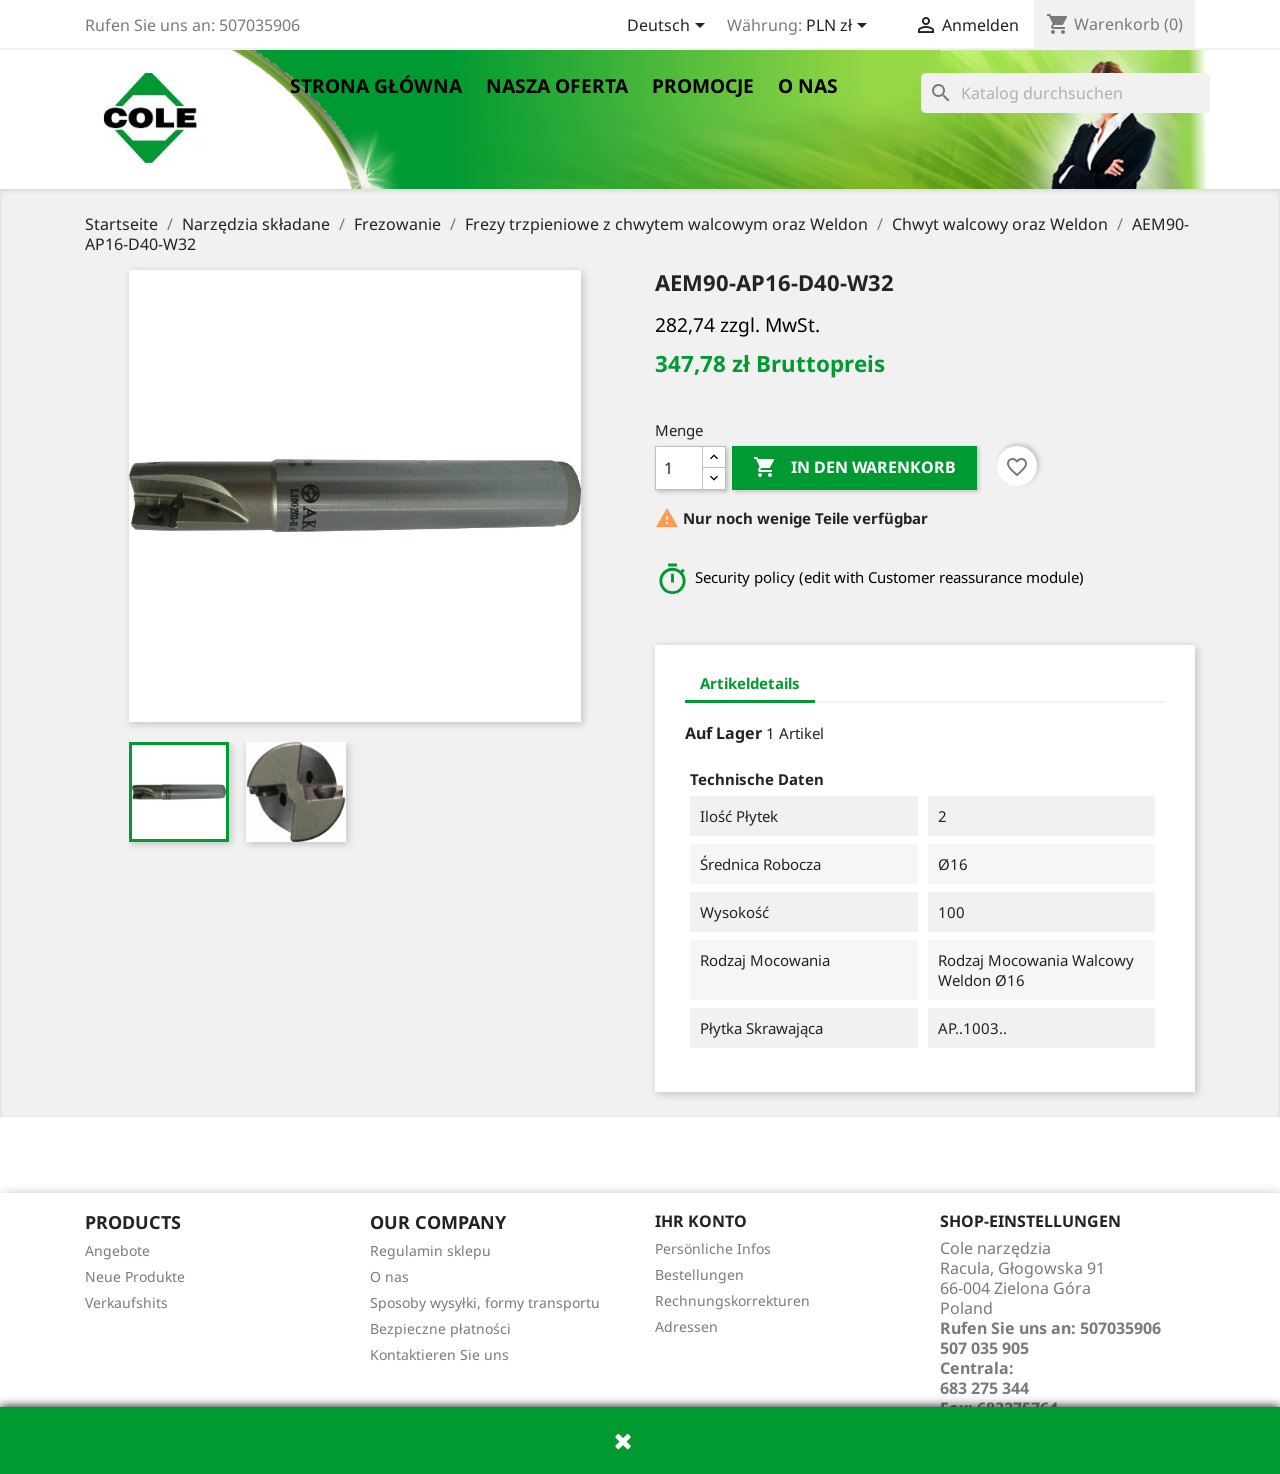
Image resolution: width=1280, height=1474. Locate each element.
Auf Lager (723, 733)
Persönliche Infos (713, 1248)
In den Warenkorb (854, 468)
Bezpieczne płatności (440, 1328)
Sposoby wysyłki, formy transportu (485, 1302)
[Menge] (679, 468)
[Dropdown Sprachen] (669, 27)
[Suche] (1065, 93)
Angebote (117, 1250)
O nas (808, 86)
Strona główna (376, 86)
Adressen (686, 1326)
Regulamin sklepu (430, 1250)
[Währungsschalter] (840, 27)
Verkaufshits (126, 1302)
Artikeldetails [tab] (750, 683)
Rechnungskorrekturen (732, 1300)
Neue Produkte (135, 1276)
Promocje (703, 86)
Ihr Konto (701, 1221)
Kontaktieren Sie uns (439, 1354)
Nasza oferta (557, 86)
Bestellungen (699, 1274)
